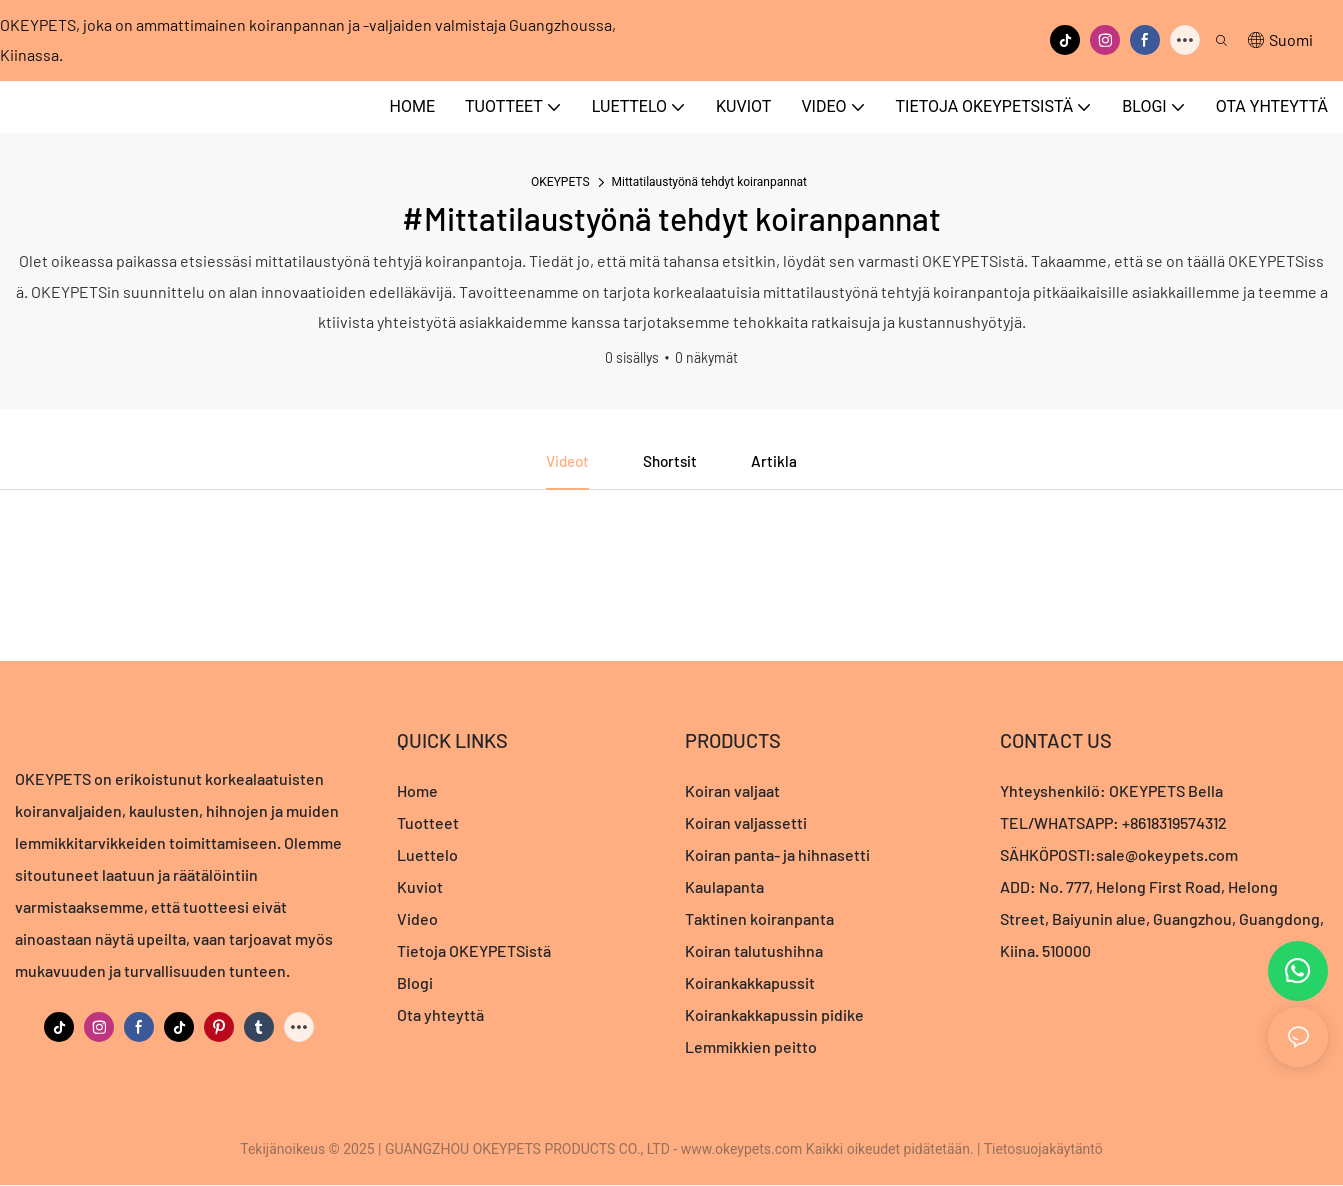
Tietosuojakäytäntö (1043, 1150)
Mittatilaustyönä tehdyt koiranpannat (709, 182)
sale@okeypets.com (1167, 855)
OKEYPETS (560, 182)
